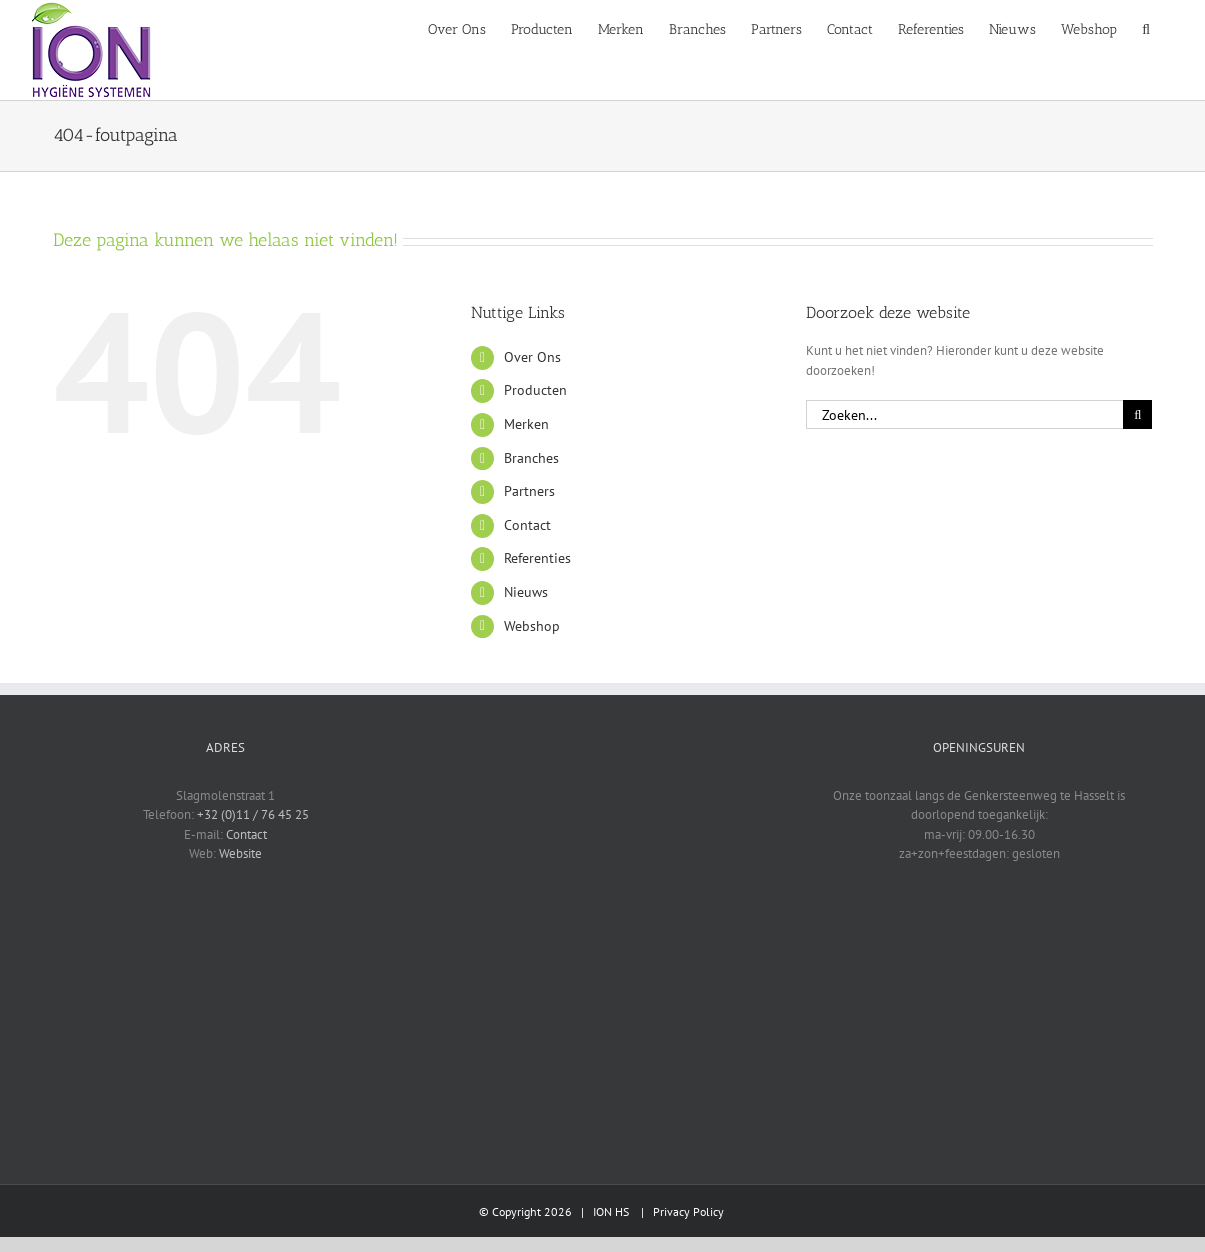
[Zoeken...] (965, 414)
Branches (531, 458)
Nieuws (526, 592)
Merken (526, 424)
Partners (529, 491)
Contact (527, 525)
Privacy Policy (688, 1211)
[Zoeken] (1137, 414)
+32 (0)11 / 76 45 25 (253, 814)
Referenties (537, 558)
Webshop (532, 626)
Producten (535, 390)
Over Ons (532, 357)
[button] (1146, 28)
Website (240, 853)
